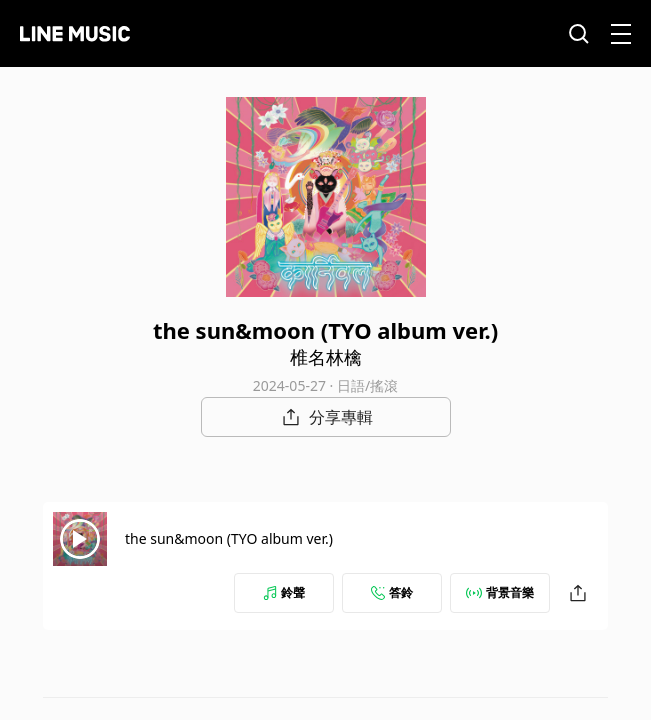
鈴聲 (284, 592)
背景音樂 (500, 592)
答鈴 (392, 592)
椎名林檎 (326, 357)
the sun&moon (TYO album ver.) (229, 538)
